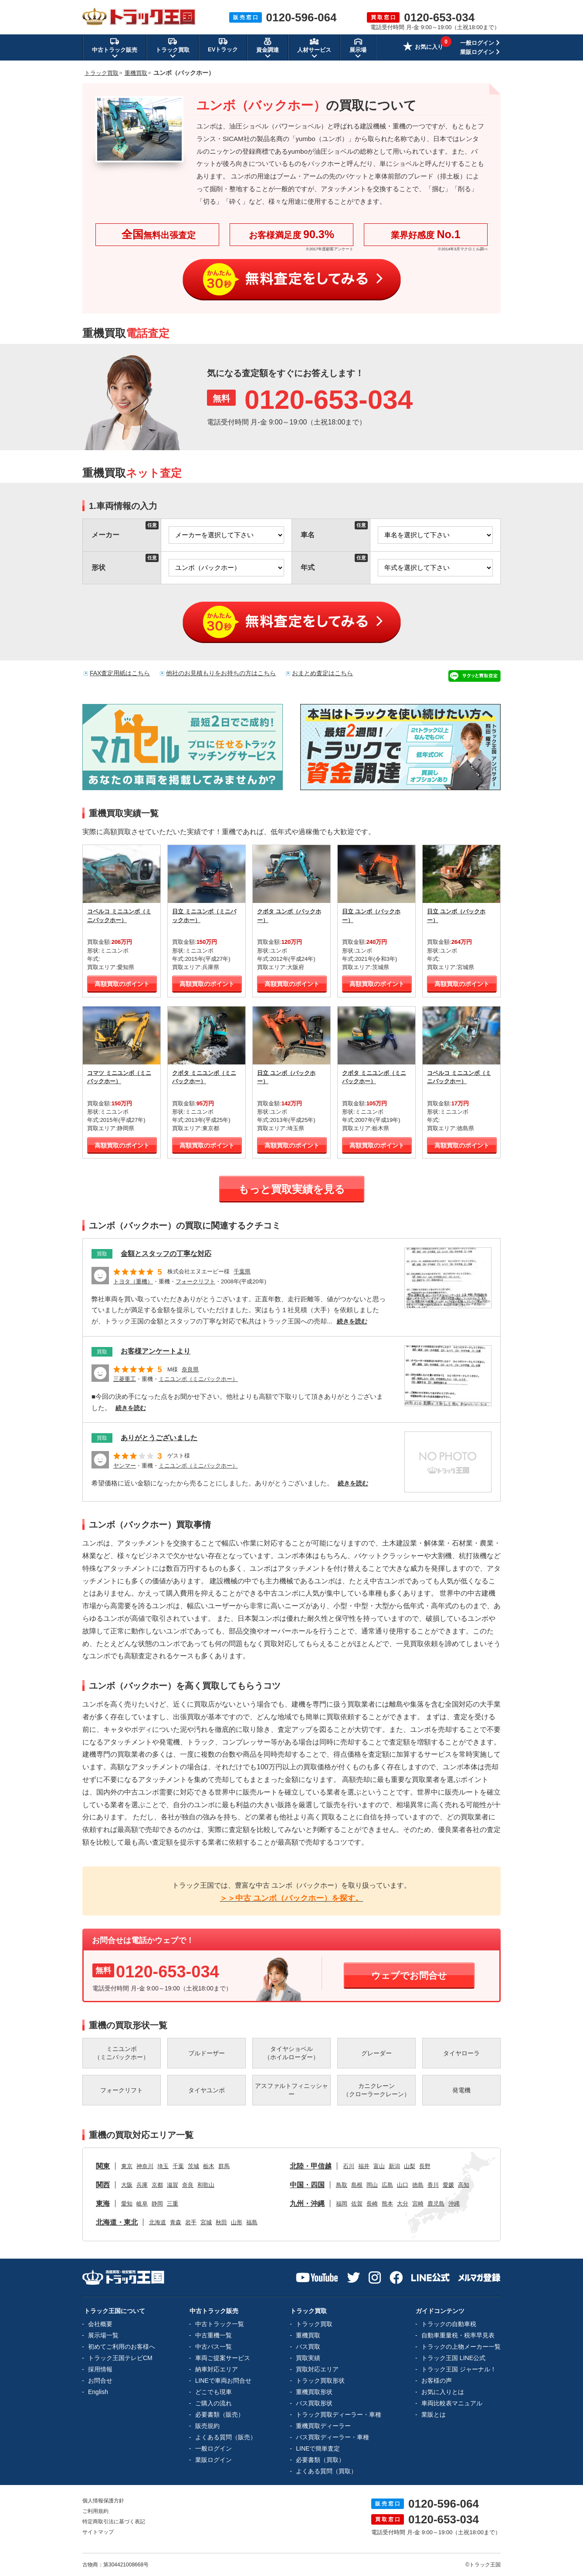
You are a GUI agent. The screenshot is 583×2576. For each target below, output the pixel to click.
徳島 (418, 2185)
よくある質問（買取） (326, 2471)
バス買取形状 (314, 2403)
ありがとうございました (159, 1437)
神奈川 (144, 2166)
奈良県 (190, 1369)
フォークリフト (195, 1281)
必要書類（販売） (219, 2414)
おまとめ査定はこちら (322, 673)
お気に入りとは (442, 2391)
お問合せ (100, 2380)
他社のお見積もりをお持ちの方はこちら (221, 673)
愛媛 (448, 2185)
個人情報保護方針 (103, 2501)
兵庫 (142, 2185)
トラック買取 (314, 2323)
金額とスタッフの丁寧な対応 (166, 1253)
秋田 (221, 2222)
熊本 (387, 2203)
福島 (252, 2222)
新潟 (394, 2166)
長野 (424, 2166)
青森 (175, 2222)
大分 (402, 2203)
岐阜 (142, 2203)
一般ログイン (477, 43)
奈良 (187, 2185)
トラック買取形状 (320, 2380)
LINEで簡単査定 (318, 2448)
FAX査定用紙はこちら (120, 673)
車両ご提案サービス (222, 2357)
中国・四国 (307, 2185)
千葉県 (242, 1271)
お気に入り (423, 47)
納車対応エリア (216, 2369)
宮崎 (418, 2203)
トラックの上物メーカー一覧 (461, 2346)
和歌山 (205, 2185)
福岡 (341, 2203)
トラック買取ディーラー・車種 (338, 2414)
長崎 (372, 2203)
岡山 (372, 2185)
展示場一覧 (103, 2335)
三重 (172, 2203)
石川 (348, 2166)
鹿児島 (435, 2203)
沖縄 (454, 2203)
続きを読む (352, 1321)
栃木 (208, 2166)
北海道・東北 (117, 2222)
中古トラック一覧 (219, 2323)
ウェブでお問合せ (409, 1975)
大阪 (126, 2185)
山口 (402, 2185)
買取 (102, 1254)
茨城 (193, 2166)
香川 (433, 2185)
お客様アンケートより (155, 1351)
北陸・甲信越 (311, 2166)
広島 (387, 2185)
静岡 (157, 2203)
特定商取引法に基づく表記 (113, 2522)
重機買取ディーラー (323, 2425)
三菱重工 (124, 1379)
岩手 (191, 2222)
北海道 (157, 2222)
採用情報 (100, 2369)
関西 (103, 2185)
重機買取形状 (314, 2391)
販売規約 (207, 2425)
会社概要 (100, 2323)
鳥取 (341, 2185)
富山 (379, 2166)
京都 (157, 2185)
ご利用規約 (95, 2511)
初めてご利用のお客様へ (121, 2346)
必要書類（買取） (320, 2459)
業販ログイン (477, 52)
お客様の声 (436, 2380)
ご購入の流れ (213, 2403)
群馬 (224, 2166)
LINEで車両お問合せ (223, 2380)
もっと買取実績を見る (291, 1189)
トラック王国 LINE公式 (453, 2357)
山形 (236, 2222)
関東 (103, 2166)
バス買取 (308, 2346)
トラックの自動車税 (448, 2323)
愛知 (126, 2203)
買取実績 (308, 2357)
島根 (357, 2185)
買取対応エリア (317, 2369)
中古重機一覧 (213, 2335)
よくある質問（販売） (225, 2437)
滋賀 (172, 2185)
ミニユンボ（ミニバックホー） (198, 1379)
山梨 (409, 2166)
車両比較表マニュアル (451, 2403)
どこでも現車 (213, 2391)
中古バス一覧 (213, 2346)
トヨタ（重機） (133, 1281)
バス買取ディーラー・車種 (332, 2437)
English (98, 2391)
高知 (463, 2185)
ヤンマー (124, 1465)
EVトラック (223, 45)
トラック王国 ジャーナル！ (458, 2369)
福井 (363, 2166)
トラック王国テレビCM (120, 2357)
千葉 (178, 2166)
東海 (103, 2203)
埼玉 (163, 2166)
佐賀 (357, 2203)
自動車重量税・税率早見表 (458, 2335)
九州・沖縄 (307, 2203)
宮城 (206, 2222)
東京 (126, 2166)
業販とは (433, 2414)
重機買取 (308, 2335)
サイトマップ (98, 2532)
